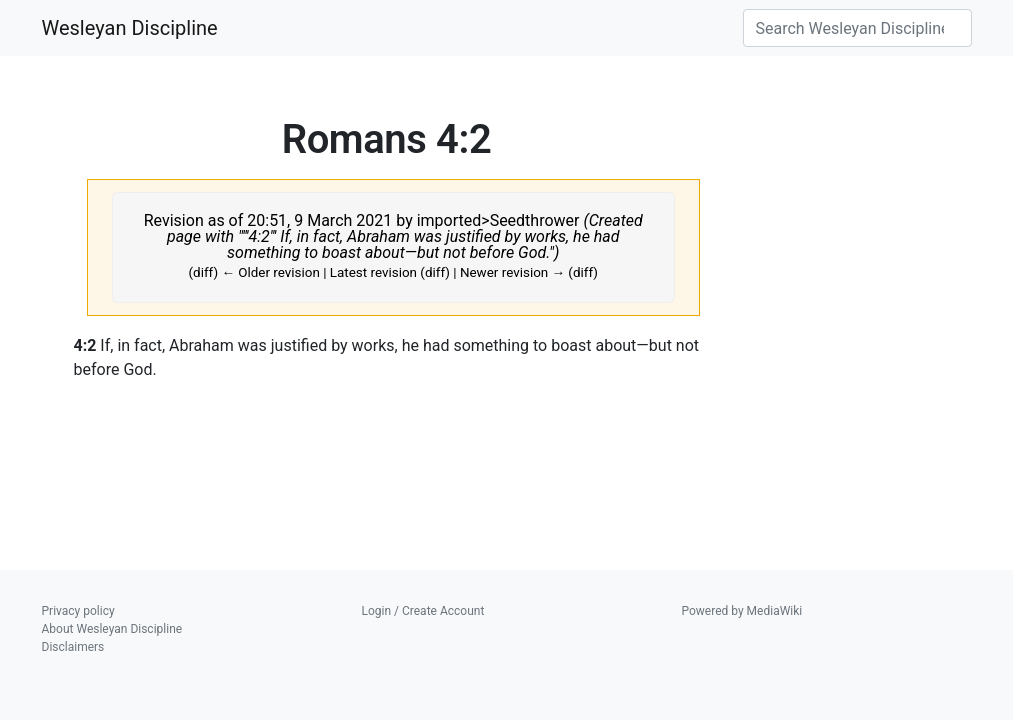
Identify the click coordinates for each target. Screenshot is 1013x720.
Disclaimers (73, 647)
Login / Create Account (423, 611)
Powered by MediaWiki (742, 611)
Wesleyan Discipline (130, 28)
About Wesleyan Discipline (112, 629)
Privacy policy (78, 611)
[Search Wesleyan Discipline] (857, 28)
